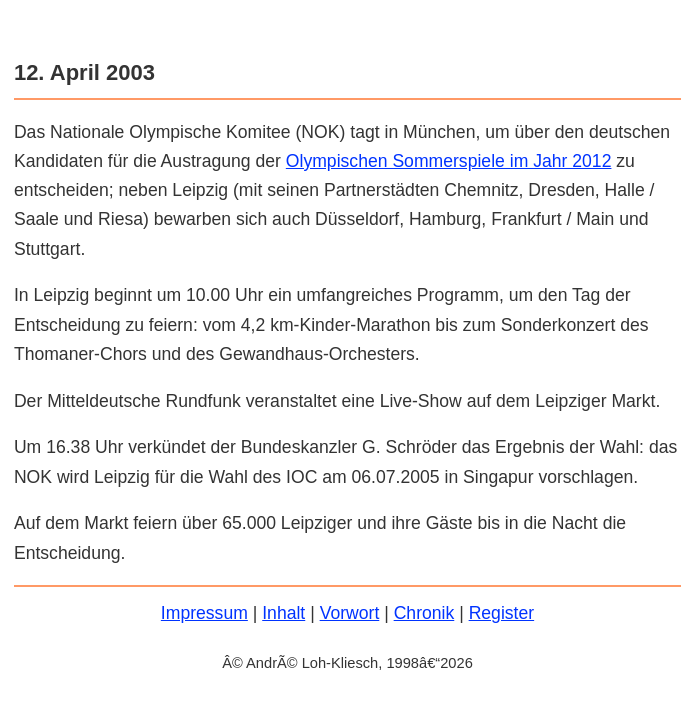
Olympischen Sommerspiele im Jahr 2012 (449, 161)
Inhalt (283, 613)
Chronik (424, 613)
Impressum (204, 613)
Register (502, 613)
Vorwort (350, 613)
